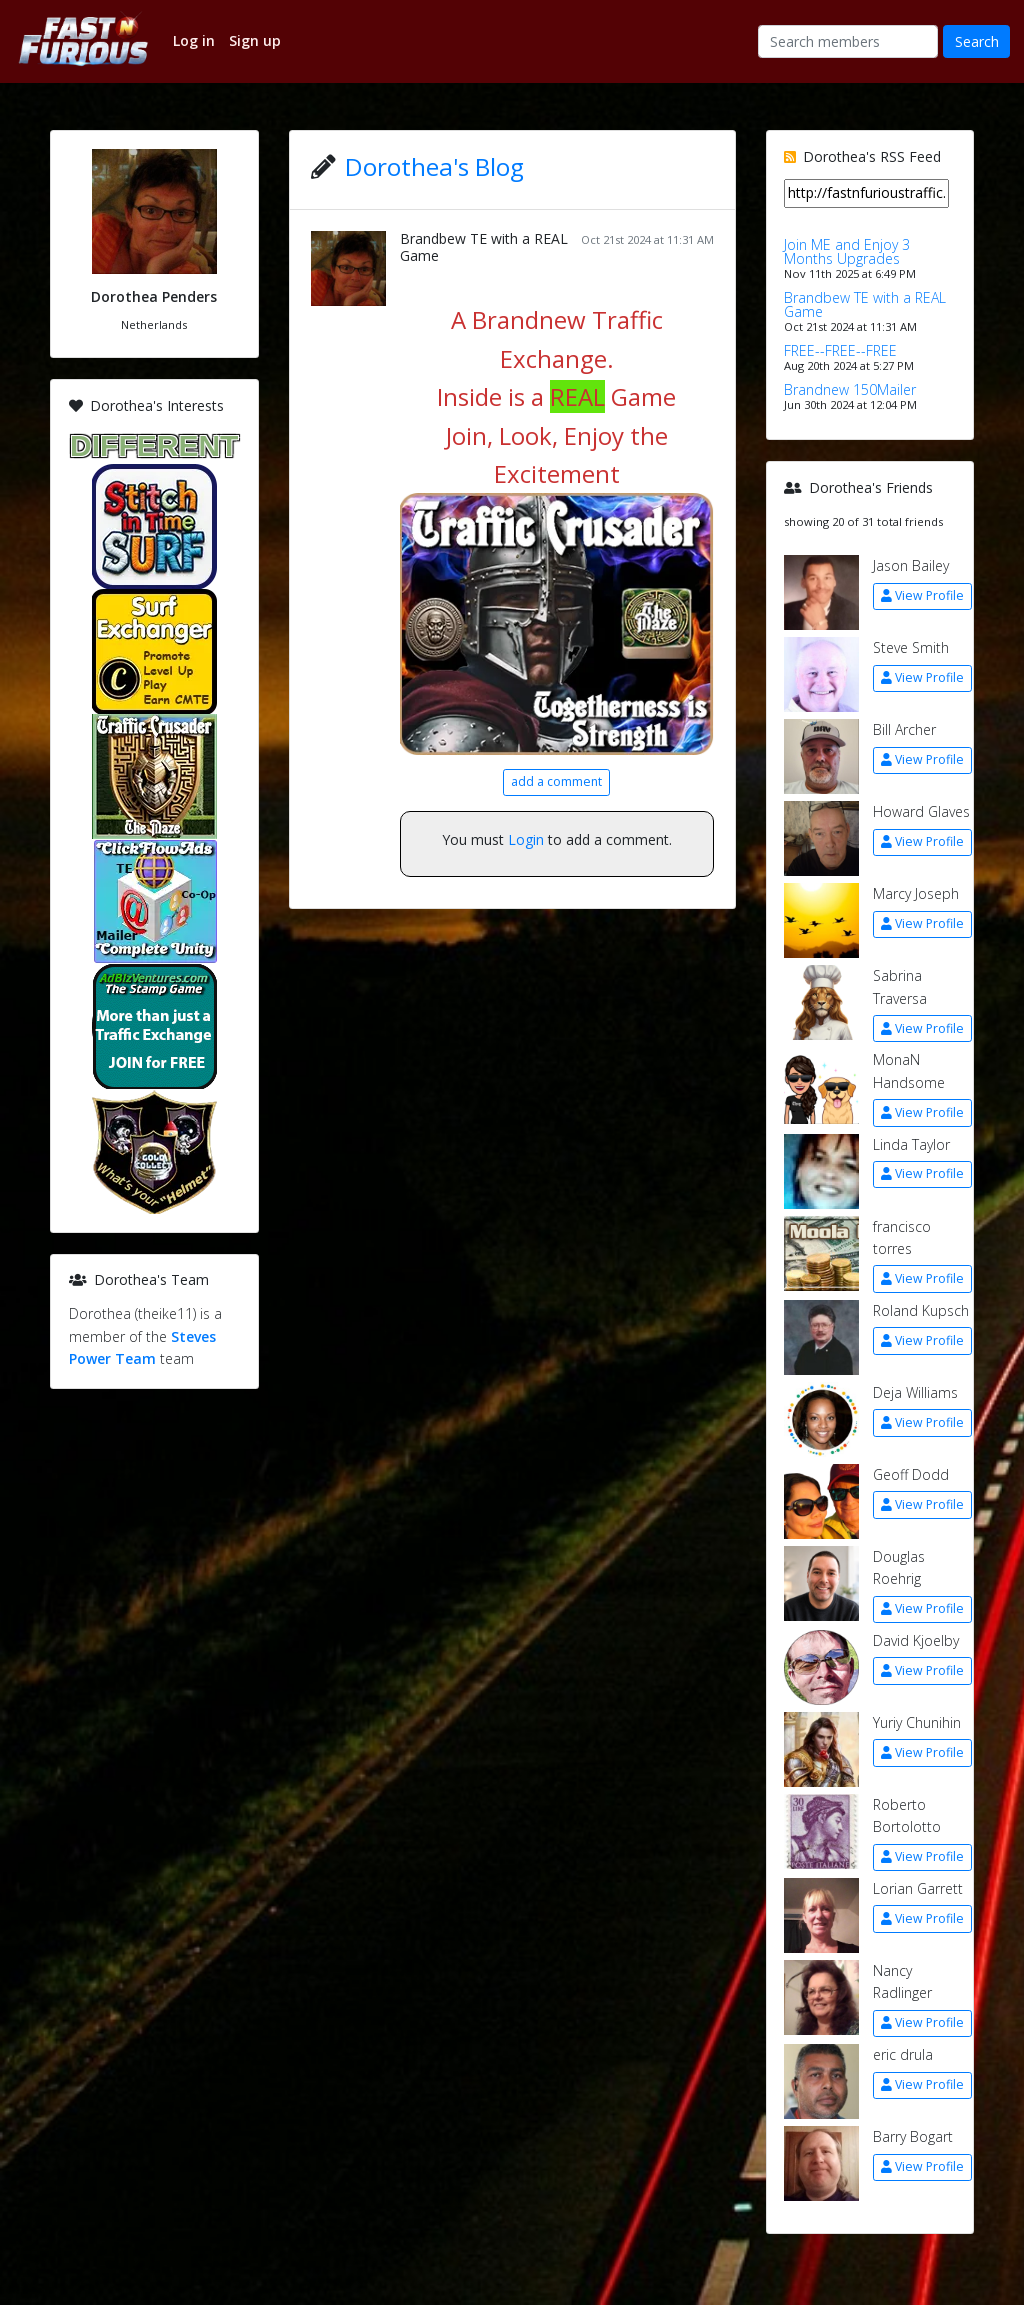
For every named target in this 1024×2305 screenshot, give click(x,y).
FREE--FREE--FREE (840, 350)
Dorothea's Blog (434, 166)
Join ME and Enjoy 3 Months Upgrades (847, 251)
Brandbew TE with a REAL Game (484, 247)
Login (526, 839)
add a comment (556, 781)
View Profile (922, 595)
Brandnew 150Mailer (850, 389)
